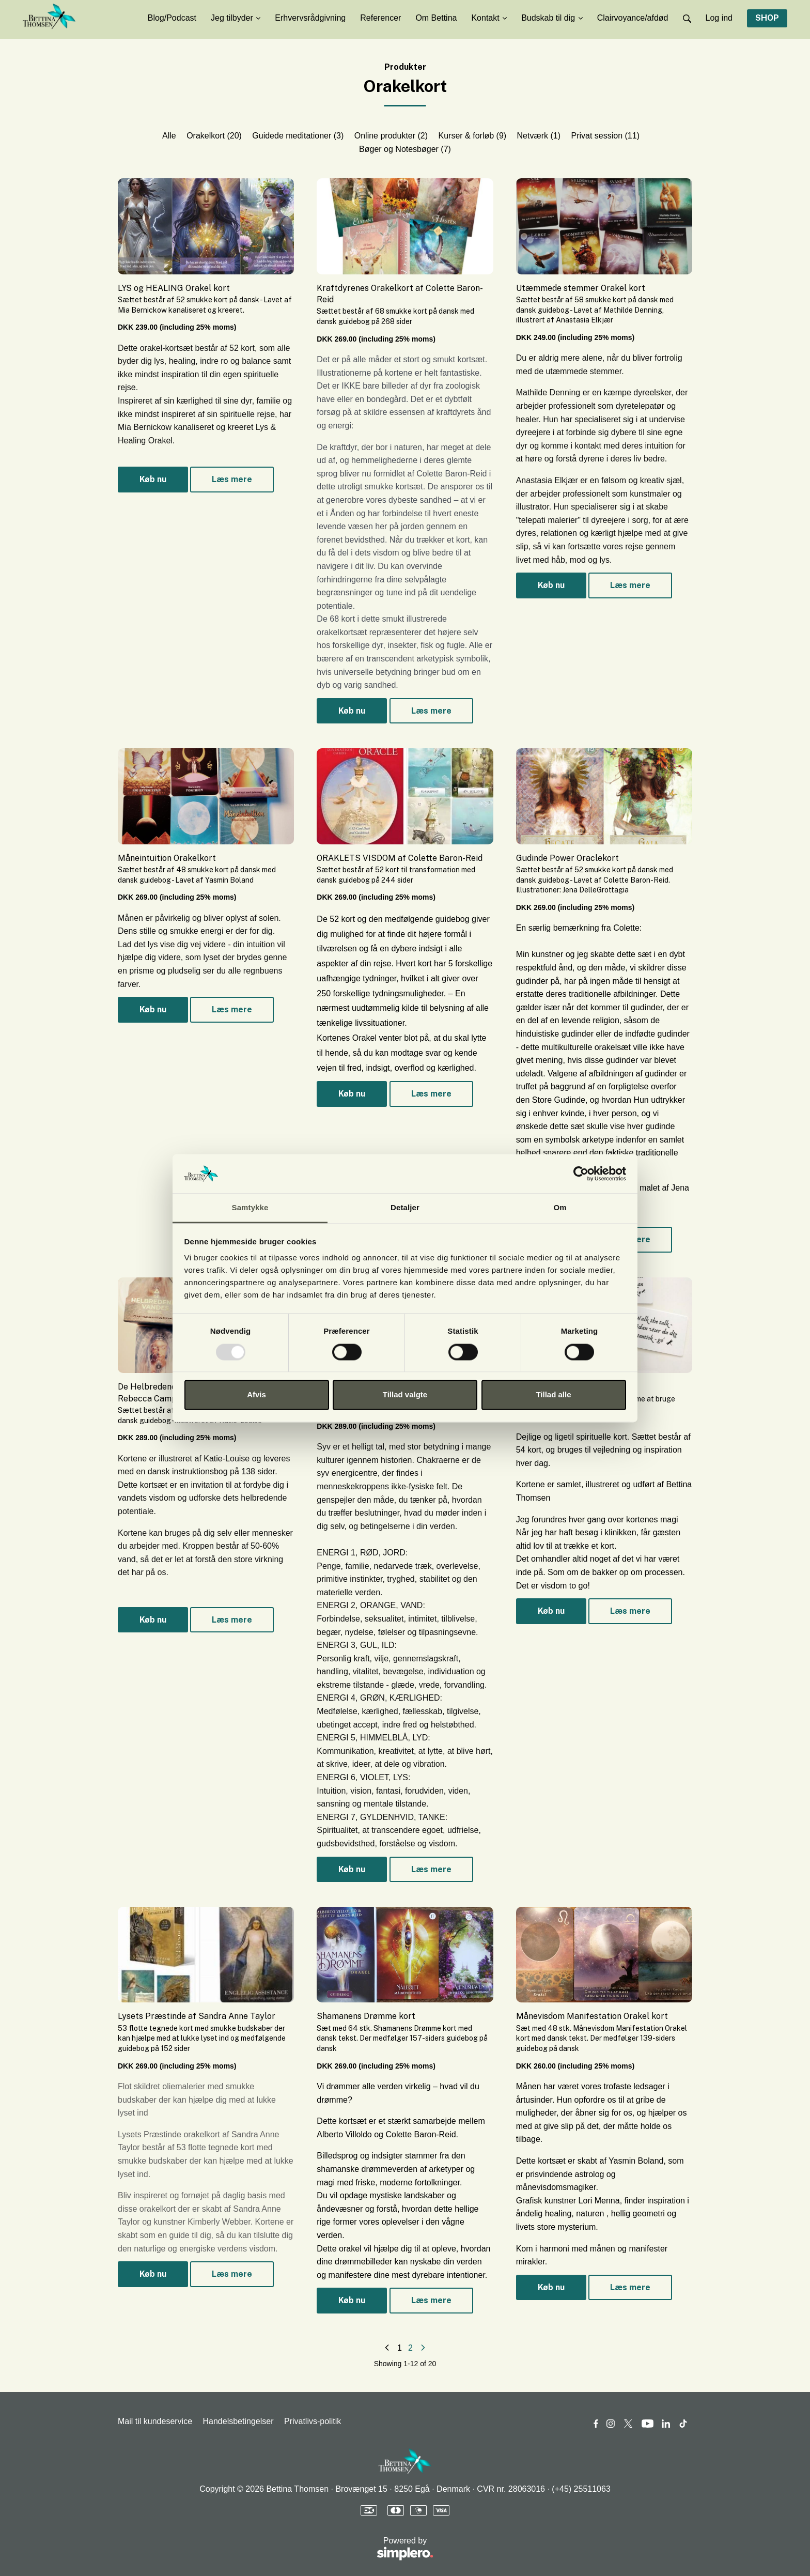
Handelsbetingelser (238, 2421)
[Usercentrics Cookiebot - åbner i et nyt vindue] (581, 1173)
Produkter (405, 67)
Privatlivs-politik (312, 2421)
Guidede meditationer (298, 135)
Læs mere (232, 479)
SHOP (767, 18)
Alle (169, 135)
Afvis (256, 1395)
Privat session (605, 135)
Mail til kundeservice (155, 2421)
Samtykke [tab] (250, 1208)
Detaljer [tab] (405, 1208)
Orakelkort (214, 135)
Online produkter (391, 135)
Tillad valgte (405, 1395)
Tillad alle (553, 1395)
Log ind (719, 17)
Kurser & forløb (473, 135)
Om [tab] (559, 1208)
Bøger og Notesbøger (405, 149)
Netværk (538, 135)
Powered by (275, 2549)
